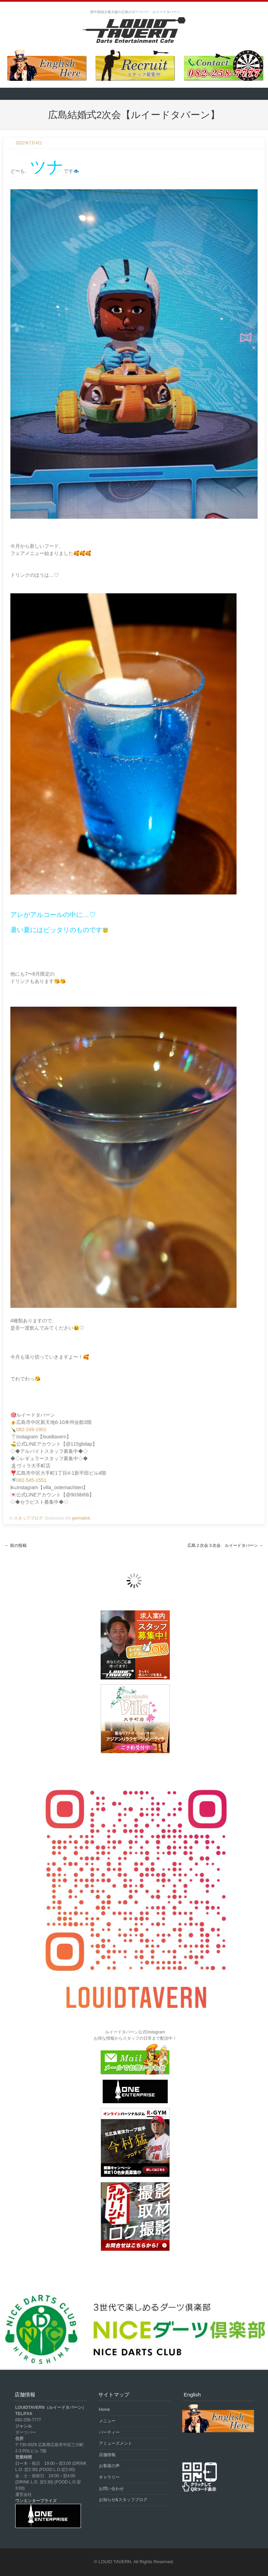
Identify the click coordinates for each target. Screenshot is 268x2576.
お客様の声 (109, 2465)
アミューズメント (115, 2443)
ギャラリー (109, 2477)
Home (104, 2409)
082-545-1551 (31, 1480)
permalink (81, 1518)
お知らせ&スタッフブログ (123, 2499)
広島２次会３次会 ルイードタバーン (225, 1545)
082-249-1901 (31, 1429)
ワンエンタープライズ (36, 2500)
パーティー (109, 2432)
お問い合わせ (111, 2488)
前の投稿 (16, 1545)
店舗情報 (107, 2454)
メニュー (107, 2421)
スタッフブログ (28, 1518)
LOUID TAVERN (115, 2561)
